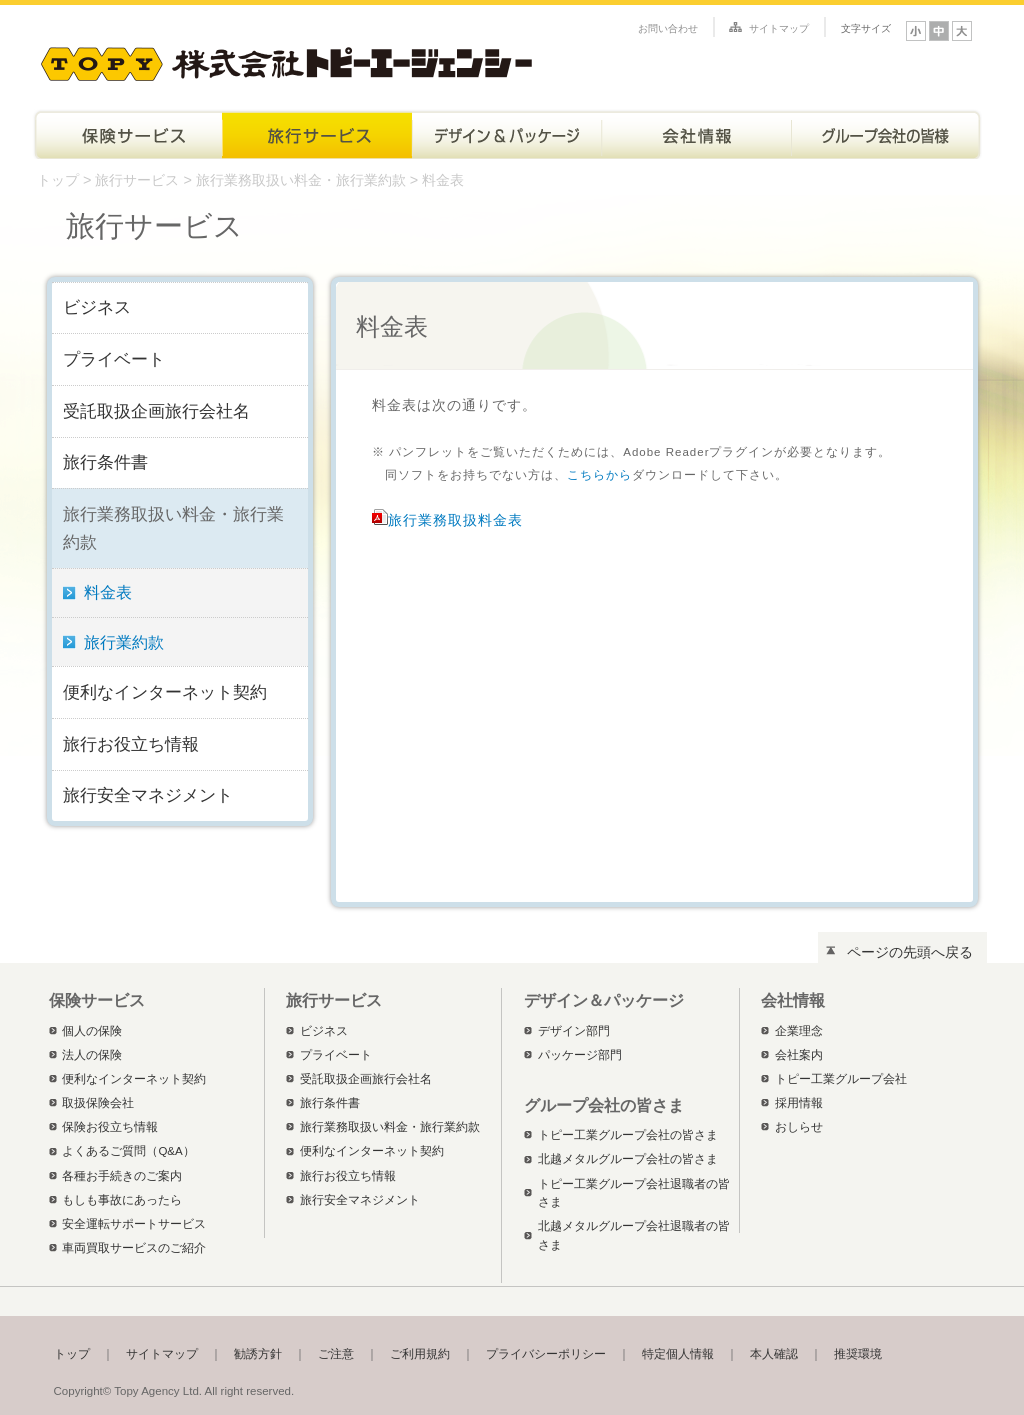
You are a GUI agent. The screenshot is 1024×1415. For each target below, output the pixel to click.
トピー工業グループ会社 (841, 1079)
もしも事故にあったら (122, 1200)
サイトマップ (779, 28)
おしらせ (799, 1127)
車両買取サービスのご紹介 (134, 1248)
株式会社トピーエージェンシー (286, 60)
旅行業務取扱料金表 (455, 520)
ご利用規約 (420, 1354)
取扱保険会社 (98, 1103)
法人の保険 (92, 1055)
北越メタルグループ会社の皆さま (628, 1159)
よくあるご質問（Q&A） (128, 1151)
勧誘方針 (258, 1354)
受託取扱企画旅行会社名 (156, 411)
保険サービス (127, 134)
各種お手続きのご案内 (122, 1176)
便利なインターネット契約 (165, 692)
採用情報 (799, 1103)
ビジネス (97, 307)
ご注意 (336, 1354)
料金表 (108, 592)
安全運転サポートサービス (134, 1224)
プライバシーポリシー (546, 1354)
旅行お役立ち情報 (131, 744)
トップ (58, 180)
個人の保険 (92, 1031)
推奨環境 (858, 1354)
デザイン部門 (574, 1031)
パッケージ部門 (580, 1055)
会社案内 (799, 1055)
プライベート (114, 359)
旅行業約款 (124, 642)
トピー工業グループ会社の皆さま (887, 134)
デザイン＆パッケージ (507, 134)
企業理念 (799, 1031)
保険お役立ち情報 (110, 1127)
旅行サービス (317, 134)
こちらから (599, 475)
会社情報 (697, 134)
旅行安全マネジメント (148, 795)
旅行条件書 (105, 462)
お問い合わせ (668, 28)
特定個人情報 (678, 1354)
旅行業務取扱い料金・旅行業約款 (303, 180)
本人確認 (774, 1354)
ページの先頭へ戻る (910, 951)
